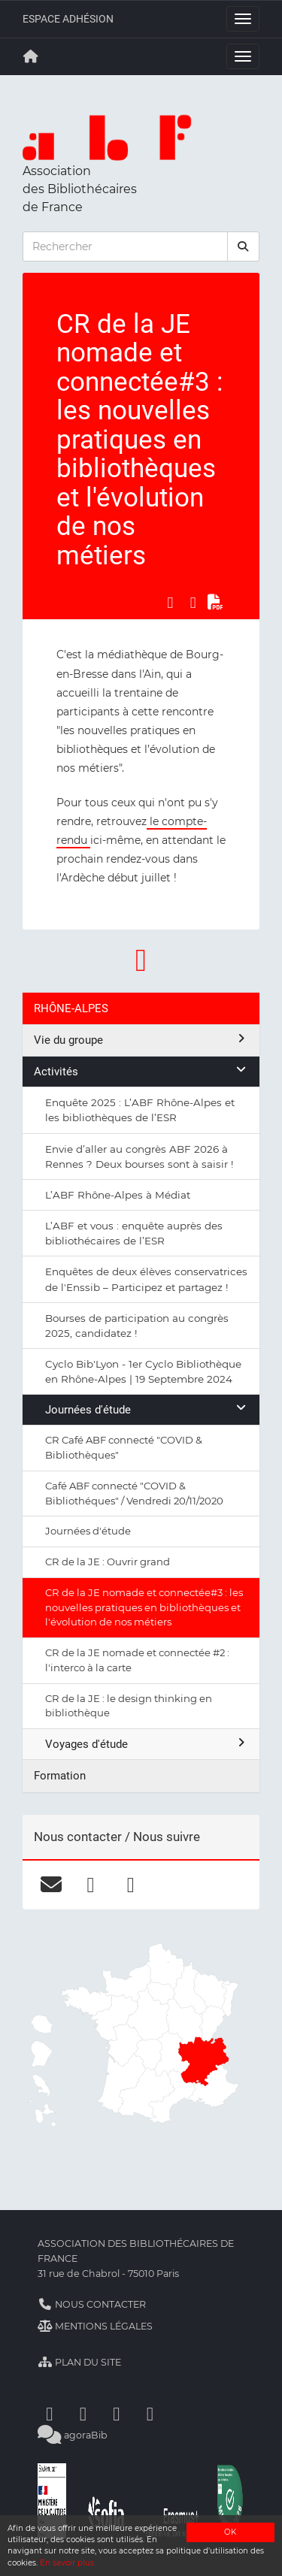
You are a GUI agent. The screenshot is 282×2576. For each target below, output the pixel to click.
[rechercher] (243, 246)
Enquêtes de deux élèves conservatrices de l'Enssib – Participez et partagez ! (146, 1279)
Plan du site (79, 2362)
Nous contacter (92, 2304)
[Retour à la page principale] (30, 56)
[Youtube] (117, 2413)
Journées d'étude (146, 1409)
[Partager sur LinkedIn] (193, 602)
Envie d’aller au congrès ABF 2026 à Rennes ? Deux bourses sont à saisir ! (139, 1156)
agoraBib (73, 2435)
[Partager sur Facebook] (170, 602)
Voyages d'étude (146, 1744)
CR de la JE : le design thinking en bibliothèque (128, 1705)
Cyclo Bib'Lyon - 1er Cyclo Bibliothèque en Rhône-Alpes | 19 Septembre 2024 (143, 1371)
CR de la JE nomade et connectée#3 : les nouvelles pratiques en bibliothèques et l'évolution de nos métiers (144, 1607)
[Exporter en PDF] (216, 602)
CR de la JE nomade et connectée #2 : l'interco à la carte (137, 1659)
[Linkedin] (83, 2413)
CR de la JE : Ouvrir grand (107, 1562)
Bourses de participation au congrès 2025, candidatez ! (137, 1325)
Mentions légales (95, 2326)
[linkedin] (130, 1884)
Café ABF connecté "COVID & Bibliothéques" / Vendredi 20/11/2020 (134, 1493)
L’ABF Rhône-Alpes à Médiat (117, 1195)
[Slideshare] (150, 2413)
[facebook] (90, 1884)
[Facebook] (50, 2413)
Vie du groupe (141, 1040)
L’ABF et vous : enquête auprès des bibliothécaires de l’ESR (134, 1233)
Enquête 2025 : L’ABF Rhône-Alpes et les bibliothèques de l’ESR (140, 1109)
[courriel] (51, 1884)
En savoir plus (67, 2563)
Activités (141, 1071)
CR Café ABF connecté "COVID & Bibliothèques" (123, 1447)
